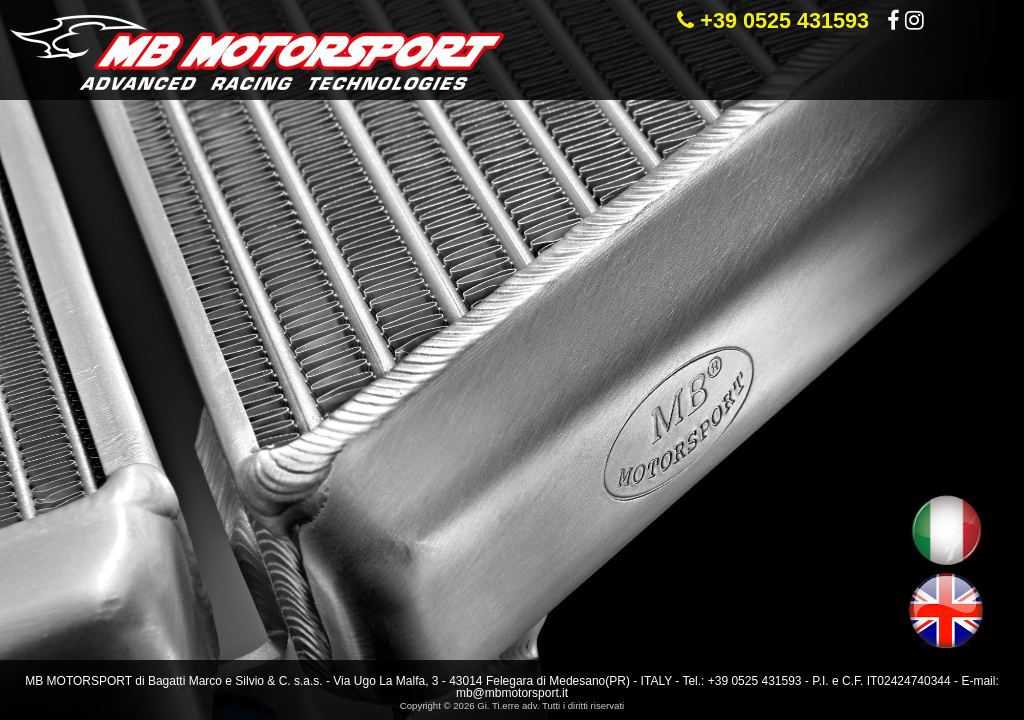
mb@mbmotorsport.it (512, 693)
